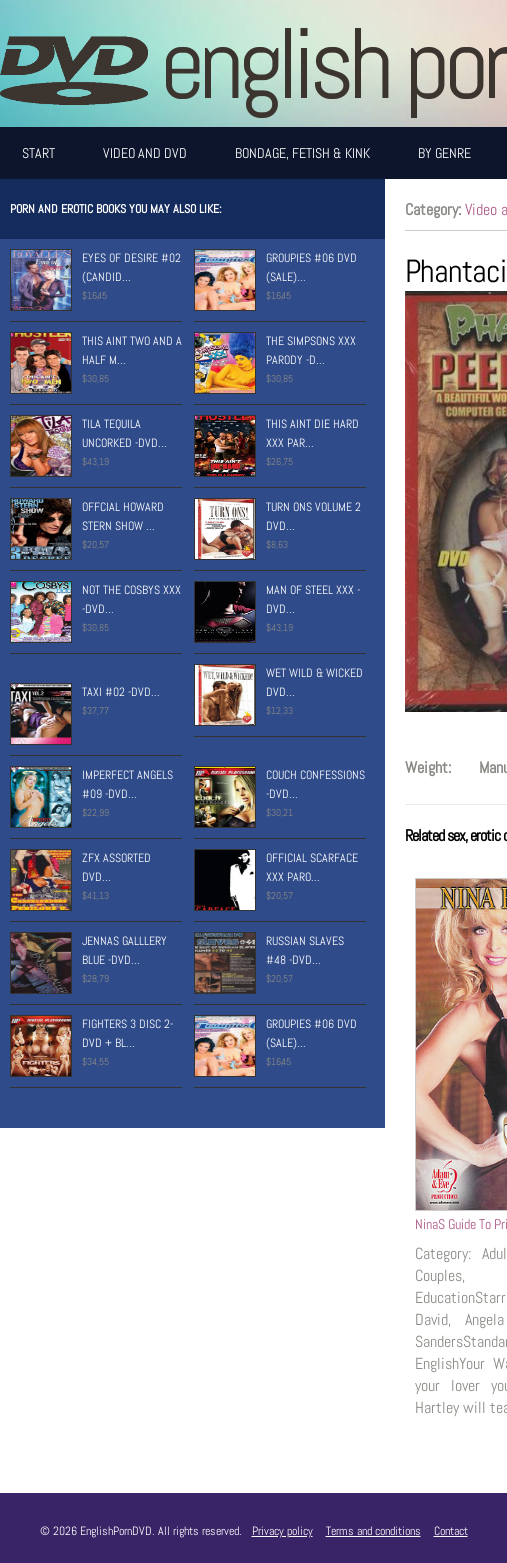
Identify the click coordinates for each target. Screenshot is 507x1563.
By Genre (444, 153)
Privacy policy (282, 1531)
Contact (451, 1531)
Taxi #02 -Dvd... (121, 692)
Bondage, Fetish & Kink (302, 153)
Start (38, 153)
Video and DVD (145, 153)
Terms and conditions (373, 1531)
